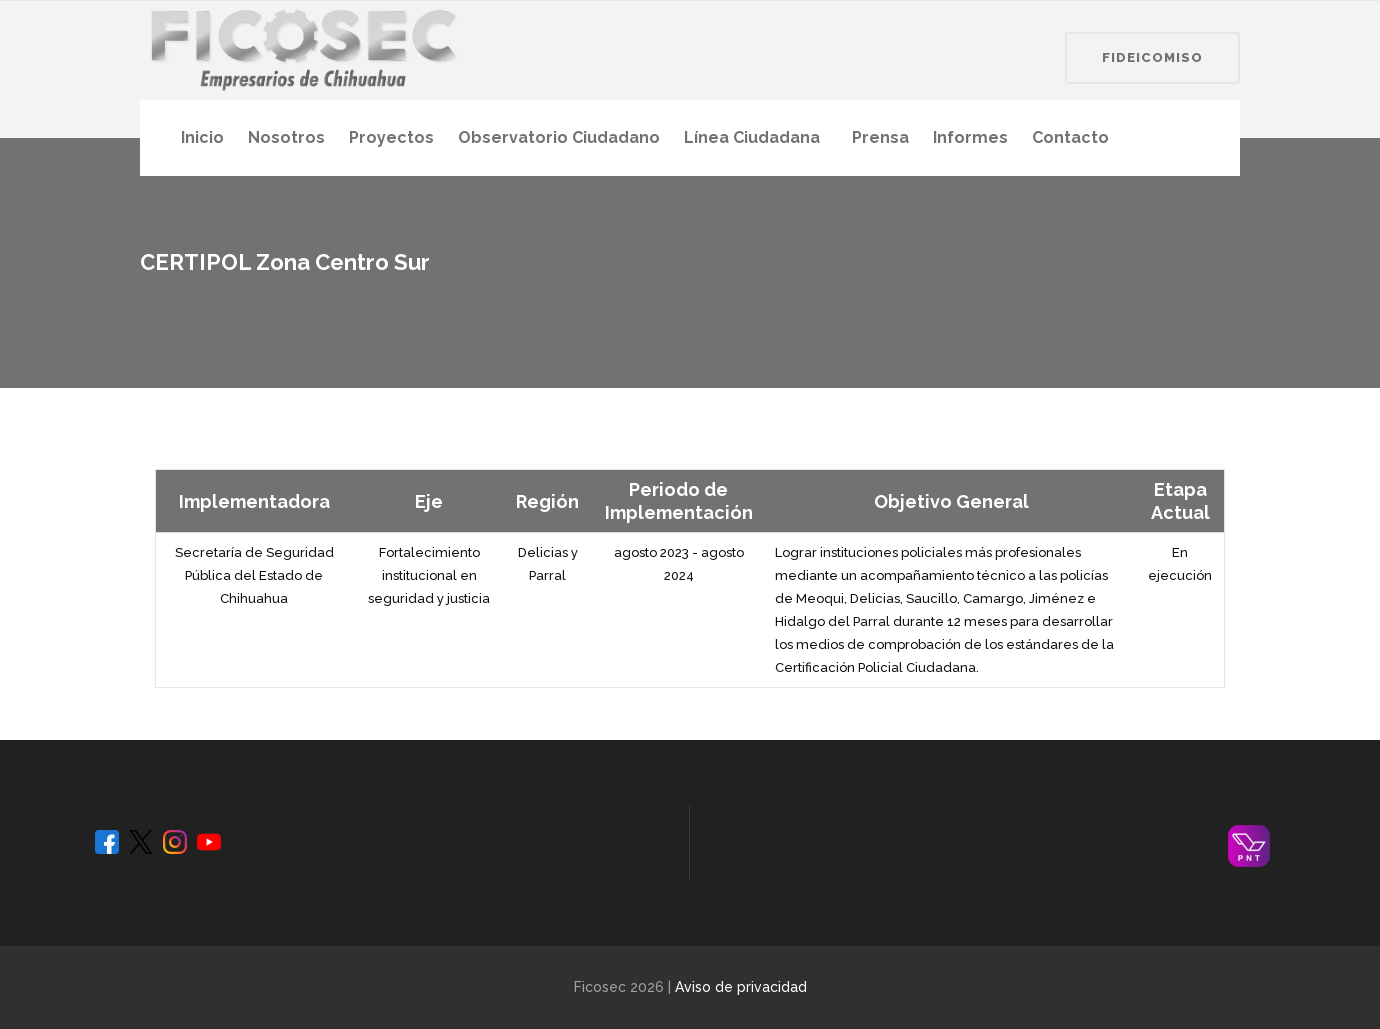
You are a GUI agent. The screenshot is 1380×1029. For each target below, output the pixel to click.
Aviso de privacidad (741, 987)
